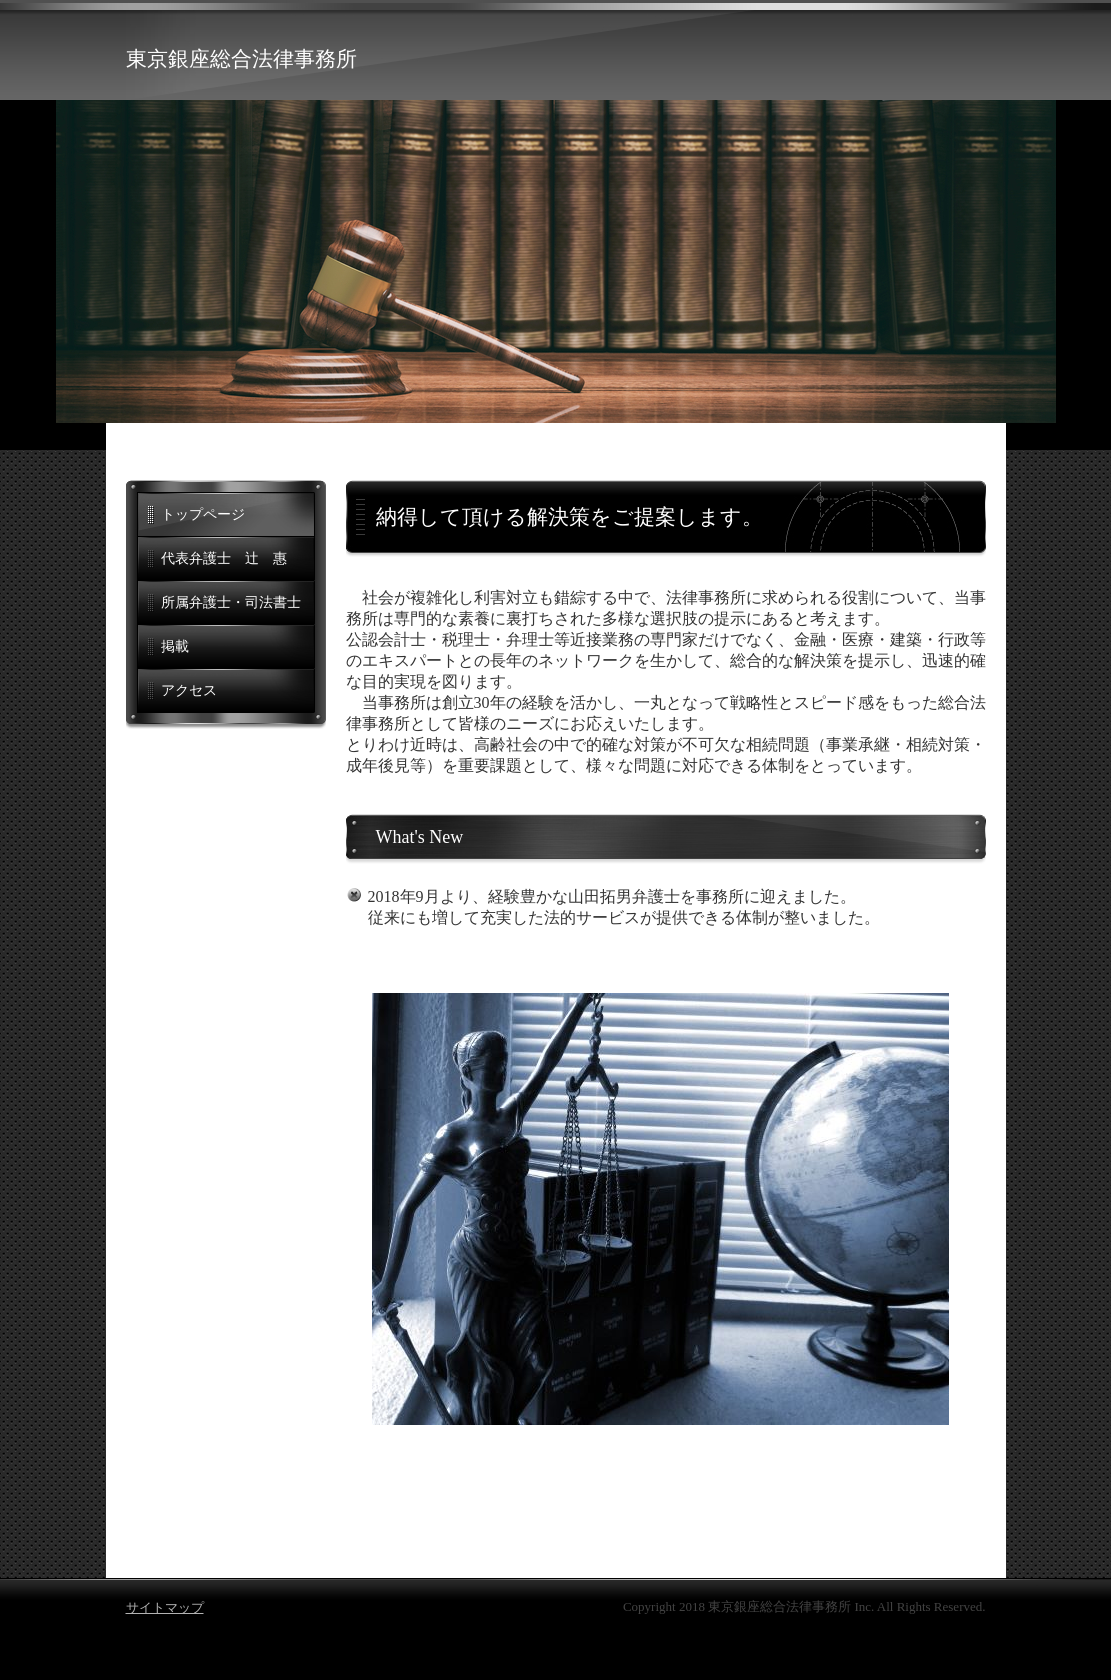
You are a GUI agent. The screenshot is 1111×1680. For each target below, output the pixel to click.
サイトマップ (165, 1607)
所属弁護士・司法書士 (231, 602)
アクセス (189, 690)
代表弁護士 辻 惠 (224, 558)
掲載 (175, 646)
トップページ (203, 514)
